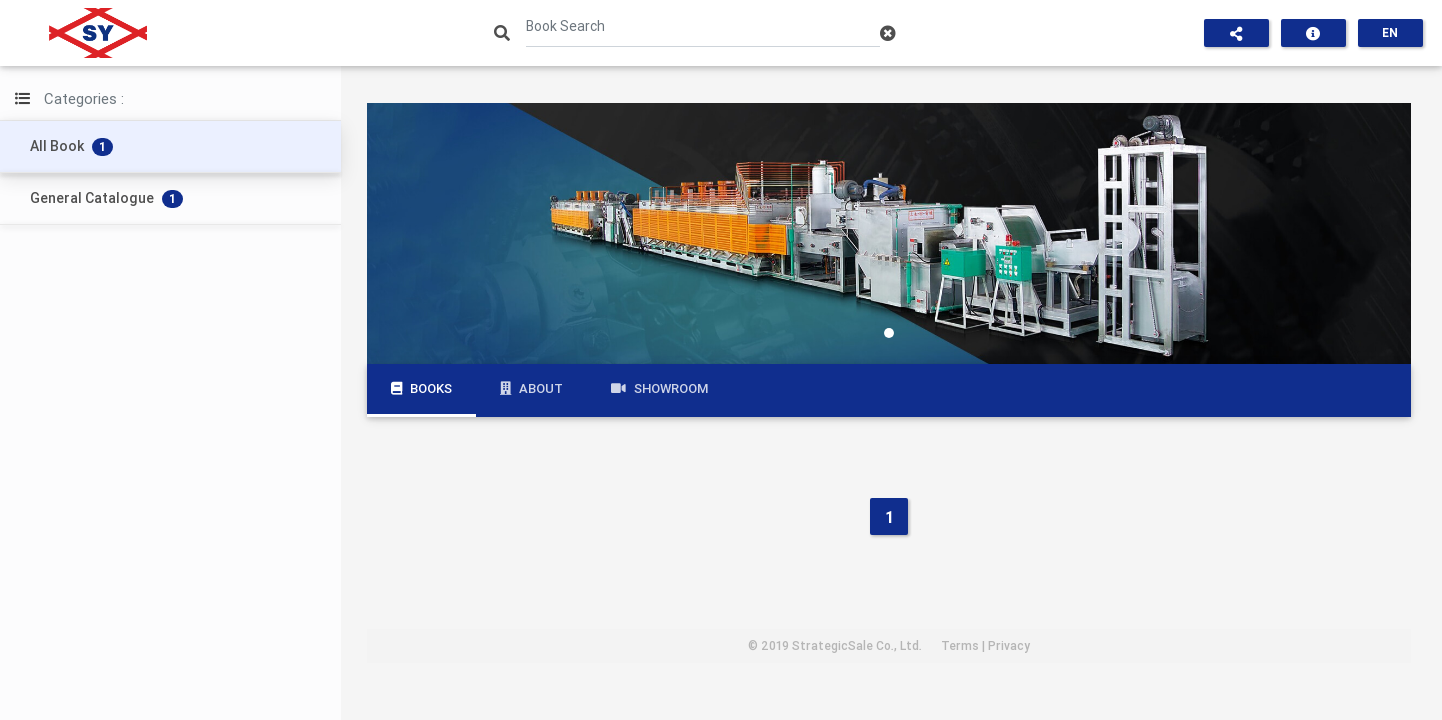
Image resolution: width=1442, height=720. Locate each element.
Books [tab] (421, 388)
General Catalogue (106, 198)
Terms (960, 645)
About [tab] (531, 388)
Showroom (659, 388)
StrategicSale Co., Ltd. (857, 645)
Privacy (1009, 645)
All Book (71, 146)
